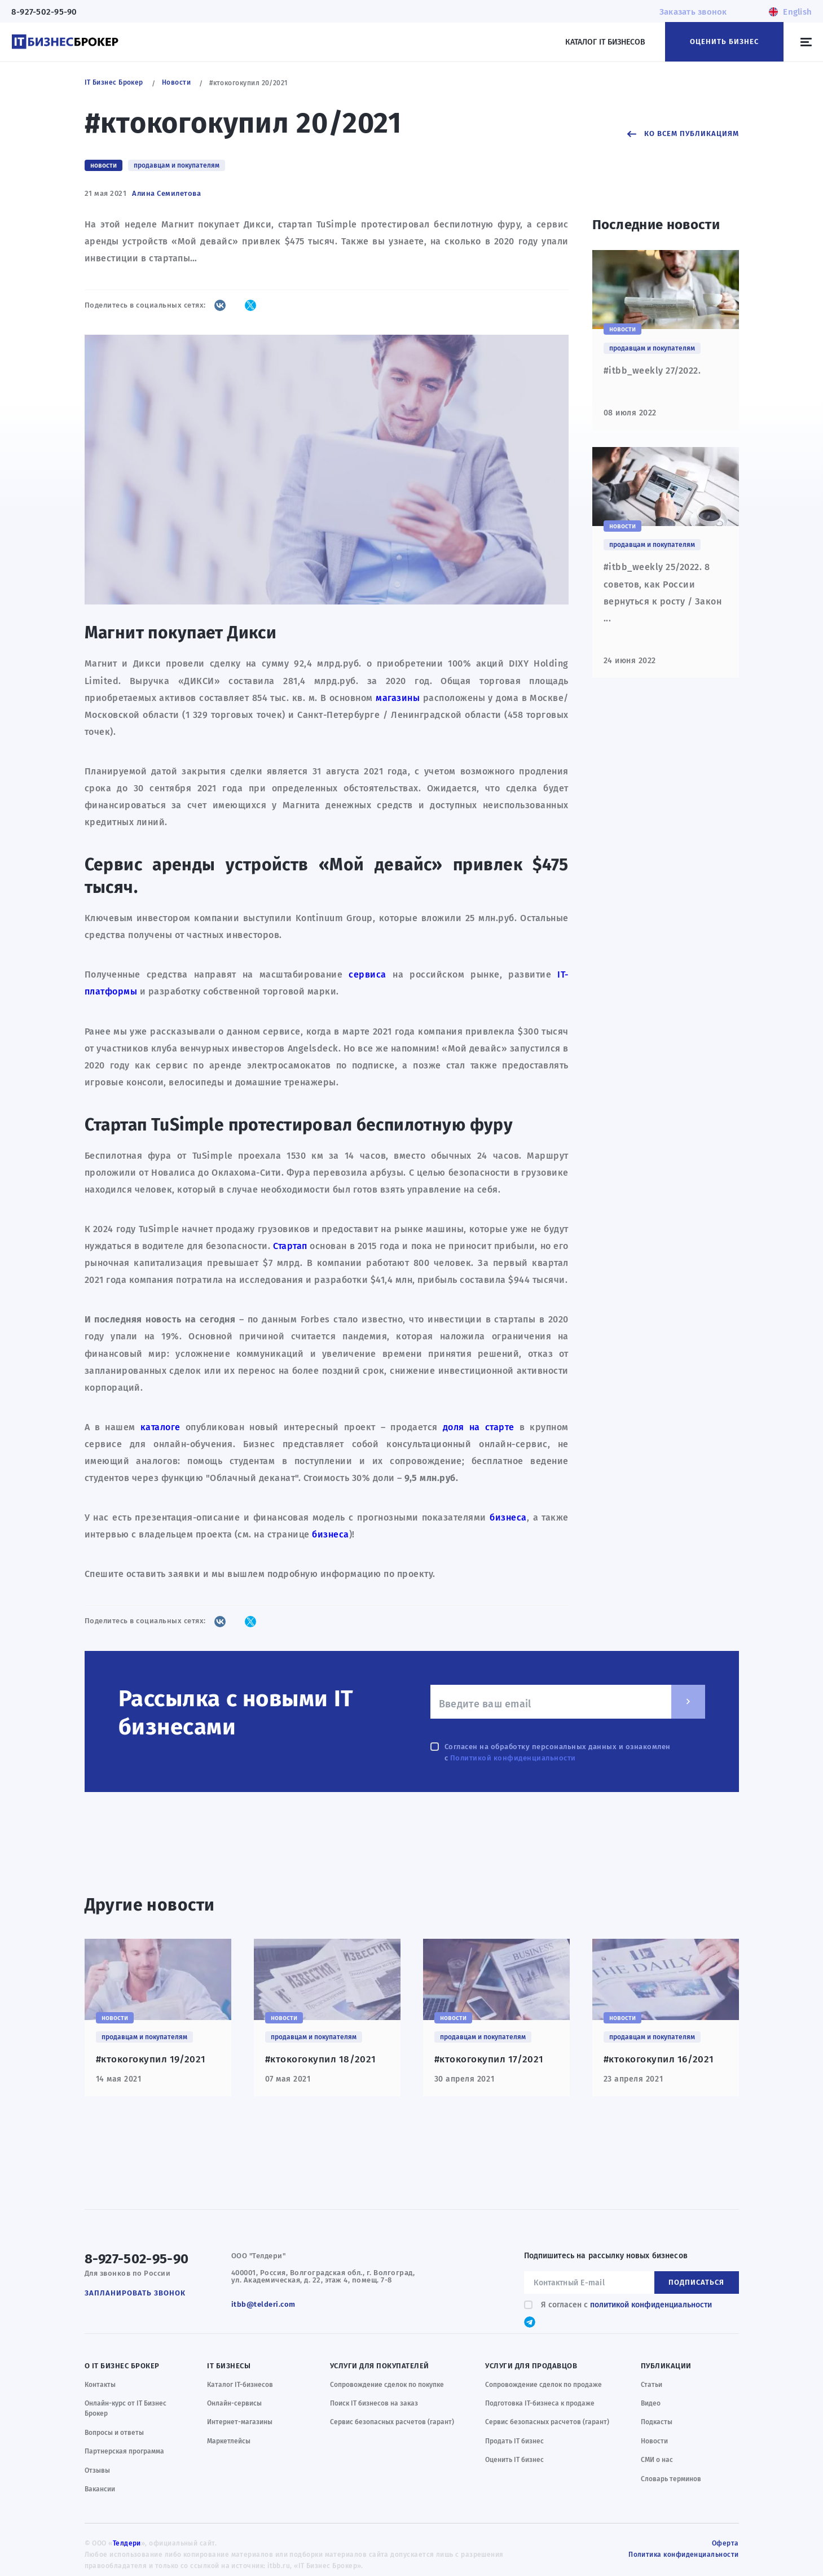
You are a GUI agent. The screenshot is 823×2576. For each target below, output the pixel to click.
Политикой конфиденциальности (513, 1758)
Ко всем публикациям (691, 133)
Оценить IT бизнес (514, 2460)
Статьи (651, 2385)
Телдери (127, 2543)
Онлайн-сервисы (234, 2403)
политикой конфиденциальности (651, 2305)
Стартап (290, 1246)
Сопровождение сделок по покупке (387, 2385)
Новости (654, 2441)
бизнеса (508, 1517)
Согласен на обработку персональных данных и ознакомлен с (556, 1752)
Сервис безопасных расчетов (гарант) (392, 2422)
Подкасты (656, 2422)
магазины (398, 698)
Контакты (100, 2385)
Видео (651, 2403)
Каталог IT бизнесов (605, 42)
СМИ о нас (657, 2460)
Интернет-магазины (239, 2422)
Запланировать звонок (135, 2293)
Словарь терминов (671, 2479)
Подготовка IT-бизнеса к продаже (540, 2403)
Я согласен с (623, 2305)
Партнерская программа (124, 2451)
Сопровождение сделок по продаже (543, 2385)
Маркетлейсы (228, 2441)
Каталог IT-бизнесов (240, 2385)
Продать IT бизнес (514, 2441)
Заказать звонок (693, 12)
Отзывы (97, 2470)
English (797, 12)
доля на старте (478, 1427)
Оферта (725, 2543)
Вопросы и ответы (114, 2433)
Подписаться (696, 2282)
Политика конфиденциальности (683, 2555)
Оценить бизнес (724, 41)
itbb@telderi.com (263, 2304)
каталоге (160, 1427)
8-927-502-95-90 (44, 12)
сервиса (367, 974)
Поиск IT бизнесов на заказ (374, 2403)
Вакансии (100, 2489)
